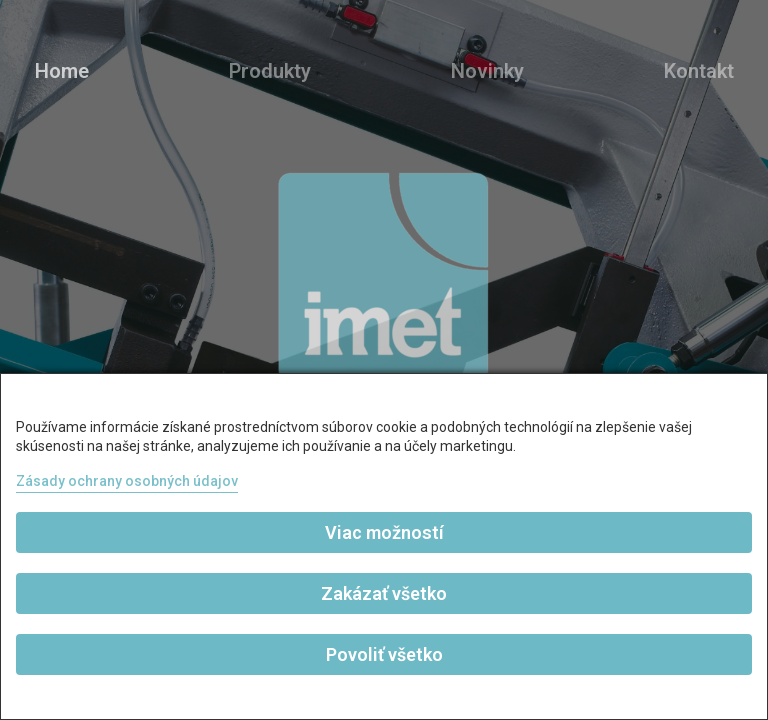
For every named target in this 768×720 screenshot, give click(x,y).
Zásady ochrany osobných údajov (127, 481)
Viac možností (384, 532)
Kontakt (699, 71)
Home (62, 71)
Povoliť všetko (384, 654)
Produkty (270, 71)
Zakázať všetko (384, 593)
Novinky (487, 71)
